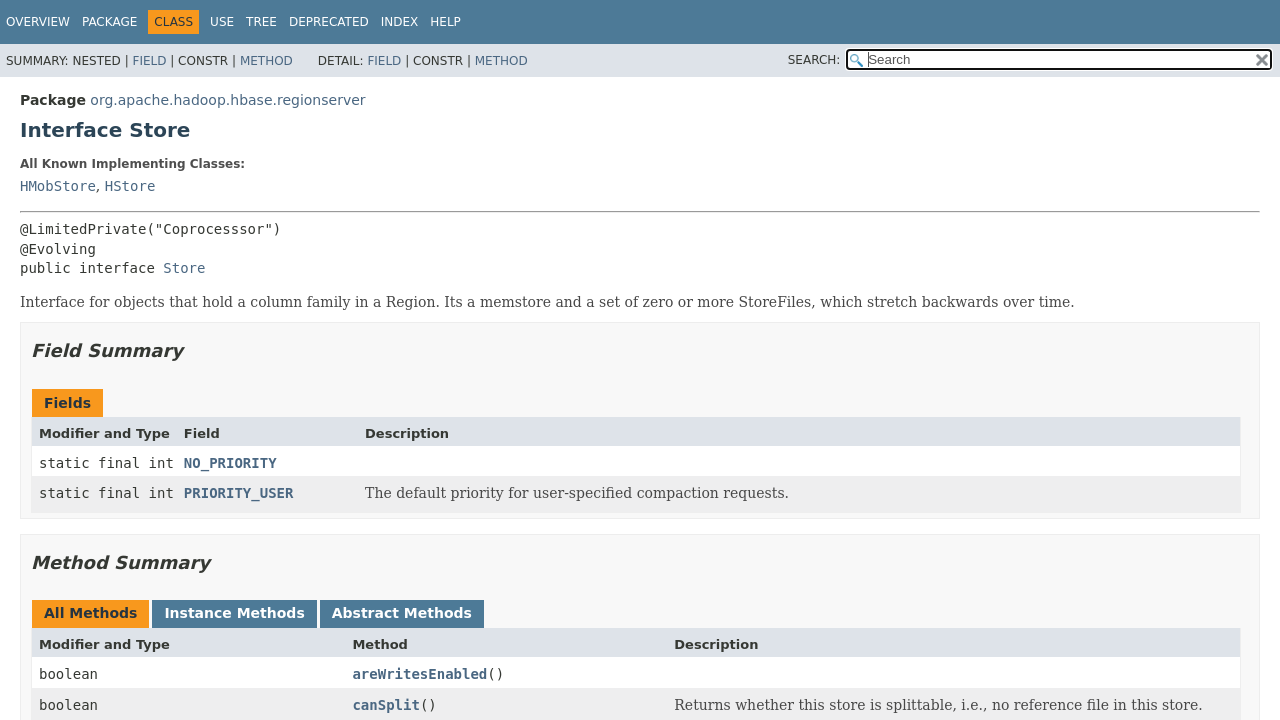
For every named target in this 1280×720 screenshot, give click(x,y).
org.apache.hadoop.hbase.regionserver (227, 100)
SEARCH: (814, 60)
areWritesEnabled (419, 674)
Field (149, 61)
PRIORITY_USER (239, 493)
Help (445, 22)
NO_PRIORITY (230, 463)
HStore (130, 186)
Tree (261, 22)
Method (266, 61)
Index (400, 22)
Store (184, 268)
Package (109, 22)
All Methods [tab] (90, 613)
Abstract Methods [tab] (402, 613)
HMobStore (58, 186)
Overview (38, 22)
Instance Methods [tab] (234, 613)
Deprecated (329, 22)
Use (222, 22)
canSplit (385, 705)
